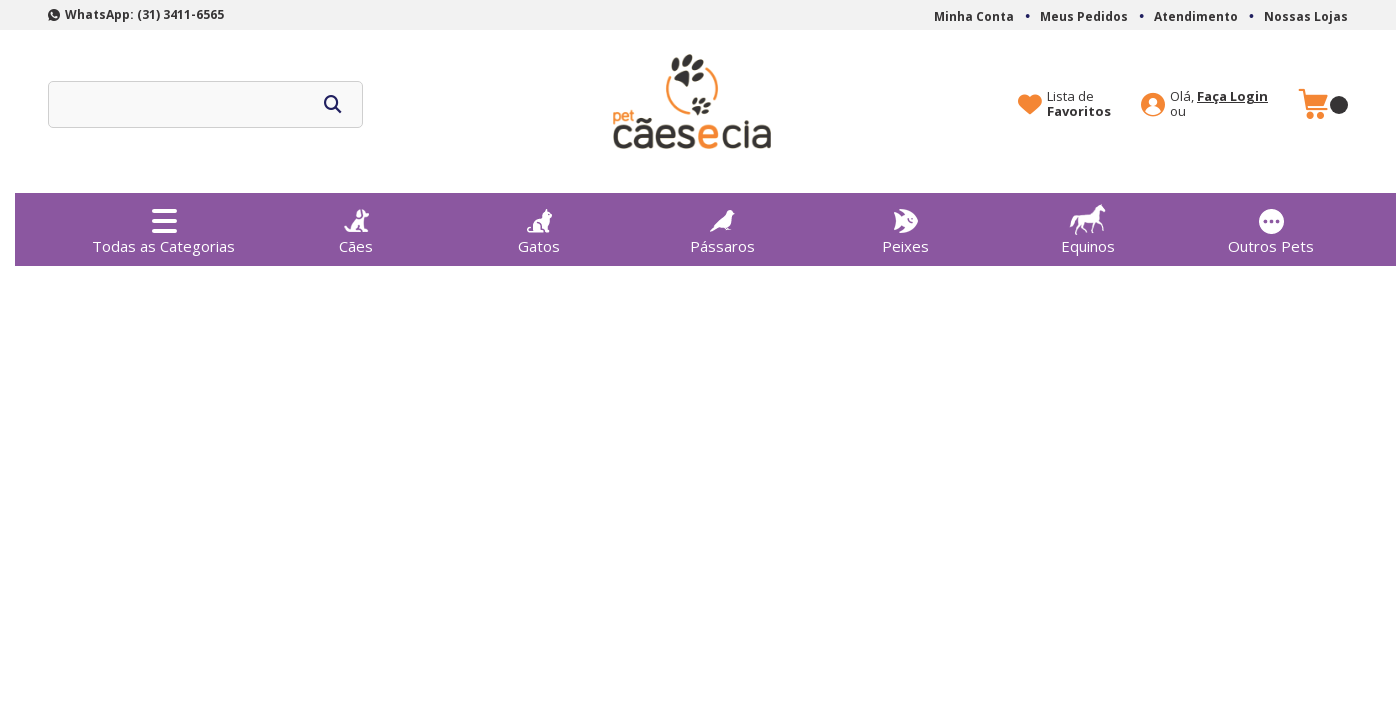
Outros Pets (1271, 226)
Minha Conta (974, 16)
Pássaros (722, 226)
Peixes (905, 226)
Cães (356, 226)
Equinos (1088, 224)
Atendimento (1196, 16)
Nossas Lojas (1306, 16)
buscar (333, 104)
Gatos (539, 226)
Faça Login (1232, 96)
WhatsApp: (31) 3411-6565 (144, 14)
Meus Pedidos (1084, 16)
